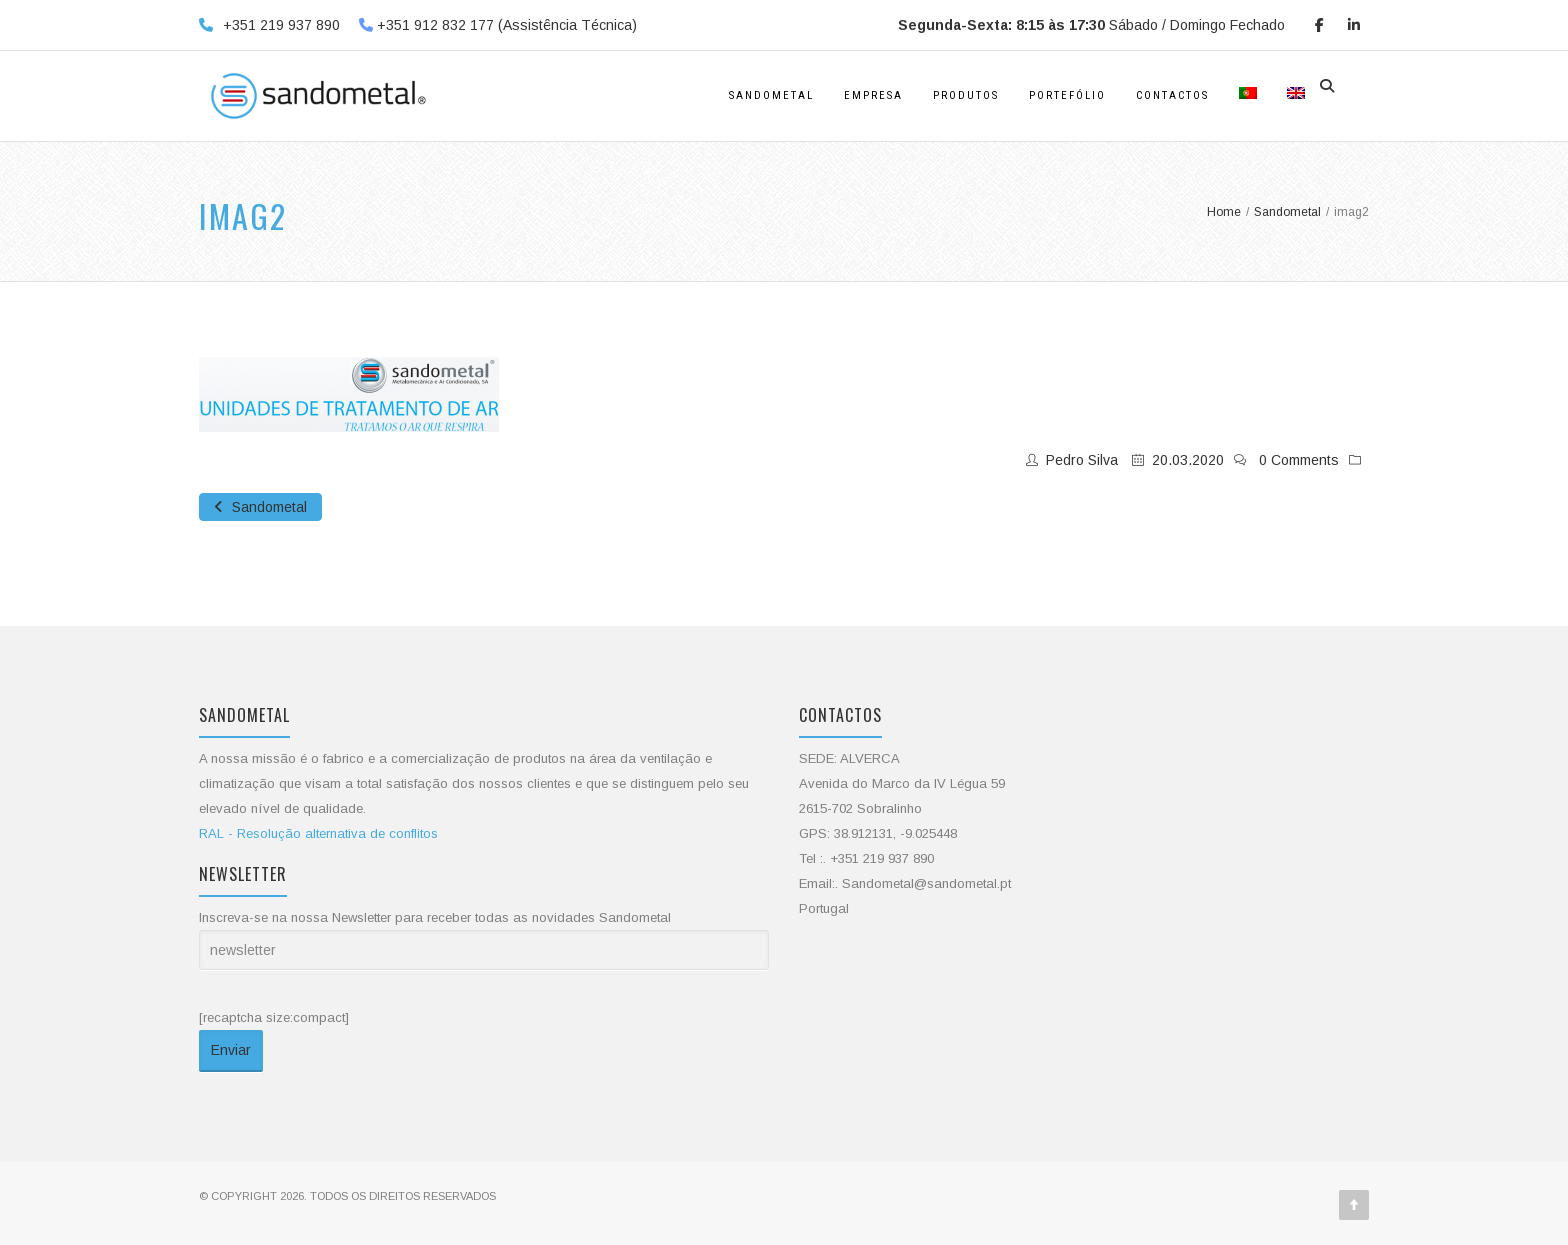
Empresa (873, 95)
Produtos (966, 95)
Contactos (1172, 95)
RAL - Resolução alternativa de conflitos (318, 833)
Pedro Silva (1082, 460)
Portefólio (1067, 95)
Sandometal (771, 95)
